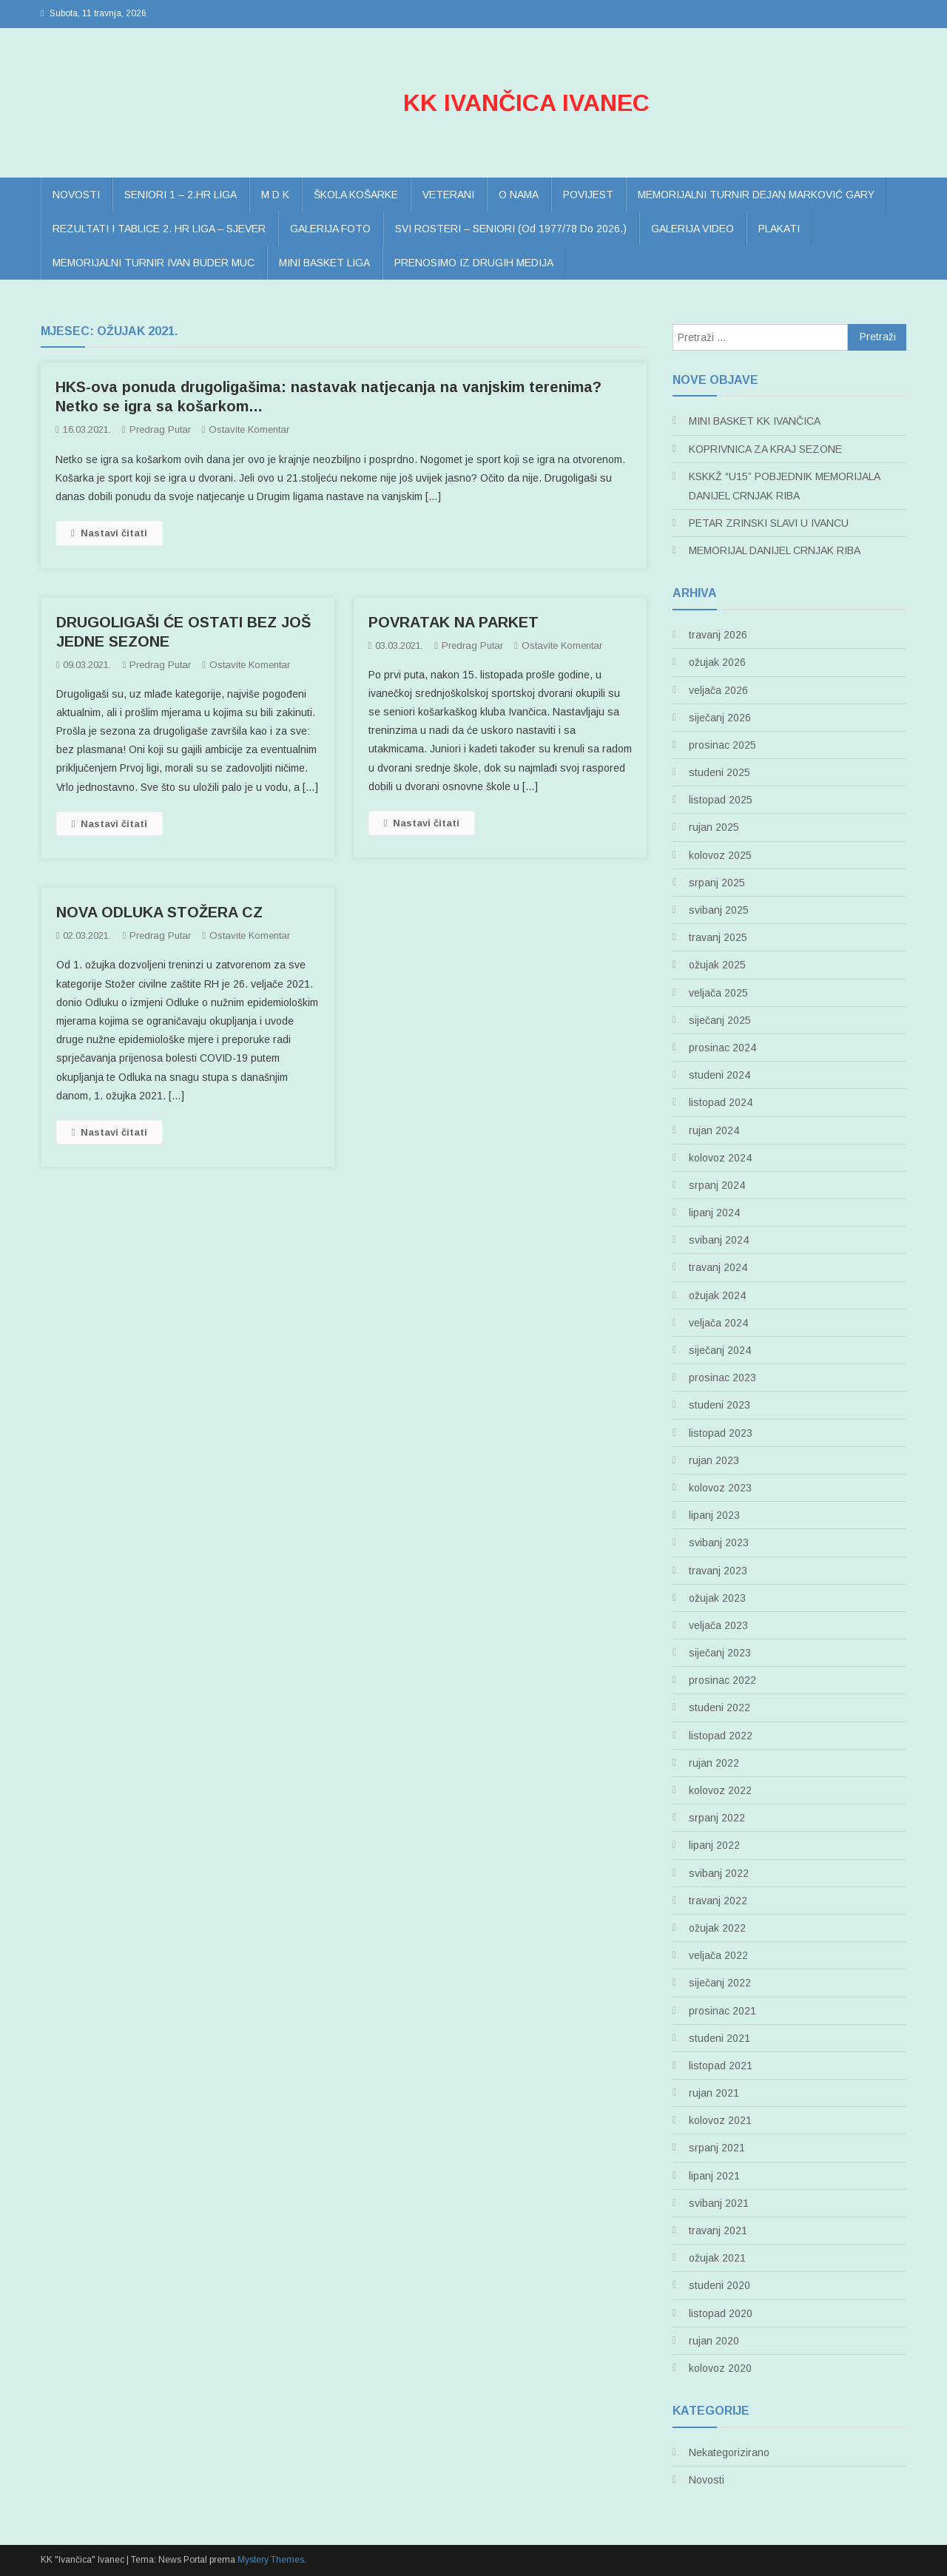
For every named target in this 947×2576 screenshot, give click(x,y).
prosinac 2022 (722, 1680)
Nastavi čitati (109, 533)
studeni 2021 (719, 2038)
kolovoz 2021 (720, 2120)
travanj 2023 (718, 1571)
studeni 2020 (719, 2285)
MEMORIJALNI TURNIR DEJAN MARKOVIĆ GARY (756, 194)
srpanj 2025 (717, 883)
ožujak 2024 (717, 1295)
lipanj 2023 (714, 1515)
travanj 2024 (718, 1267)
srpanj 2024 (717, 1185)
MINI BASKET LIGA (324, 263)
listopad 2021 (720, 2065)
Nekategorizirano (729, 2452)
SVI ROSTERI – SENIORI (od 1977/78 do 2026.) (511, 229)
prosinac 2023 (722, 1377)
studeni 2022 (719, 1707)
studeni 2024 (719, 1075)
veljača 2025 (718, 993)
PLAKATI (779, 229)
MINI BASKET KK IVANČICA (754, 421)
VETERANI (448, 194)
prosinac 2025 (722, 745)
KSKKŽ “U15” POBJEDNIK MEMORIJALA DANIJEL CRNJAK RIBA (784, 486)
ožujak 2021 (717, 2258)
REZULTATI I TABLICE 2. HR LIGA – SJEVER (159, 229)
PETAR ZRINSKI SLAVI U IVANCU (769, 523)
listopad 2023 (720, 1433)
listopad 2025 (720, 800)
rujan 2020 (714, 2341)
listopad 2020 (720, 2313)
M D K (275, 194)
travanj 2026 (718, 635)
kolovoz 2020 (720, 2368)
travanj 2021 (718, 2230)
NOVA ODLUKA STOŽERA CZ (159, 912)
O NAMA (519, 194)
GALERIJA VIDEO (692, 229)
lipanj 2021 (714, 2176)
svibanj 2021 (719, 2203)
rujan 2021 (714, 2093)
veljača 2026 (718, 690)
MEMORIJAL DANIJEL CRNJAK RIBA (774, 550)
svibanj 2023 (719, 1542)
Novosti (706, 2480)
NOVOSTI (76, 194)
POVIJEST (588, 194)
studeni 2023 (719, 1405)
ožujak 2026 (717, 662)
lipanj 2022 (714, 1845)
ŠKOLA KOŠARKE (356, 194)
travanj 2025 (718, 937)
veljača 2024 (718, 1323)
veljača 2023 (718, 1625)
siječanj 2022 (720, 1983)
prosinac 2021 (722, 2011)
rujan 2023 (714, 1460)
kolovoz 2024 (720, 1158)
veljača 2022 (718, 1955)
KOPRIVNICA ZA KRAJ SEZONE (765, 449)
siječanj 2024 (720, 1350)
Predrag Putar (160, 429)
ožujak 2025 (717, 965)
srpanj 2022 (717, 1818)
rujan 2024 (714, 1130)
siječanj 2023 (720, 1653)
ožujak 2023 (717, 1598)
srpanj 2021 (717, 2148)
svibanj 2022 (719, 1873)
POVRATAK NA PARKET (453, 622)
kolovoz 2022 (720, 1790)
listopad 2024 (720, 1102)
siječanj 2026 (720, 718)
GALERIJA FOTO (330, 229)
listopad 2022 (720, 1736)
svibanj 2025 (719, 910)
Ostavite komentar (249, 429)
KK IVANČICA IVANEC (526, 103)
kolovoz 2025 (720, 855)
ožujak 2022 (717, 1928)
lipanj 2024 (714, 1212)
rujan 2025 (714, 827)
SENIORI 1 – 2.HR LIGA (180, 194)
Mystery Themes (270, 2560)
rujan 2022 (714, 1763)
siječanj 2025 (720, 1020)
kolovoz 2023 (720, 1488)
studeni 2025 (719, 772)
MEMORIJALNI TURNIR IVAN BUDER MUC (154, 263)
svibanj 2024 (719, 1240)
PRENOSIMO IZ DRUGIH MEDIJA (473, 263)
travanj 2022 (718, 1900)
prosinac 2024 (722, 1047)
